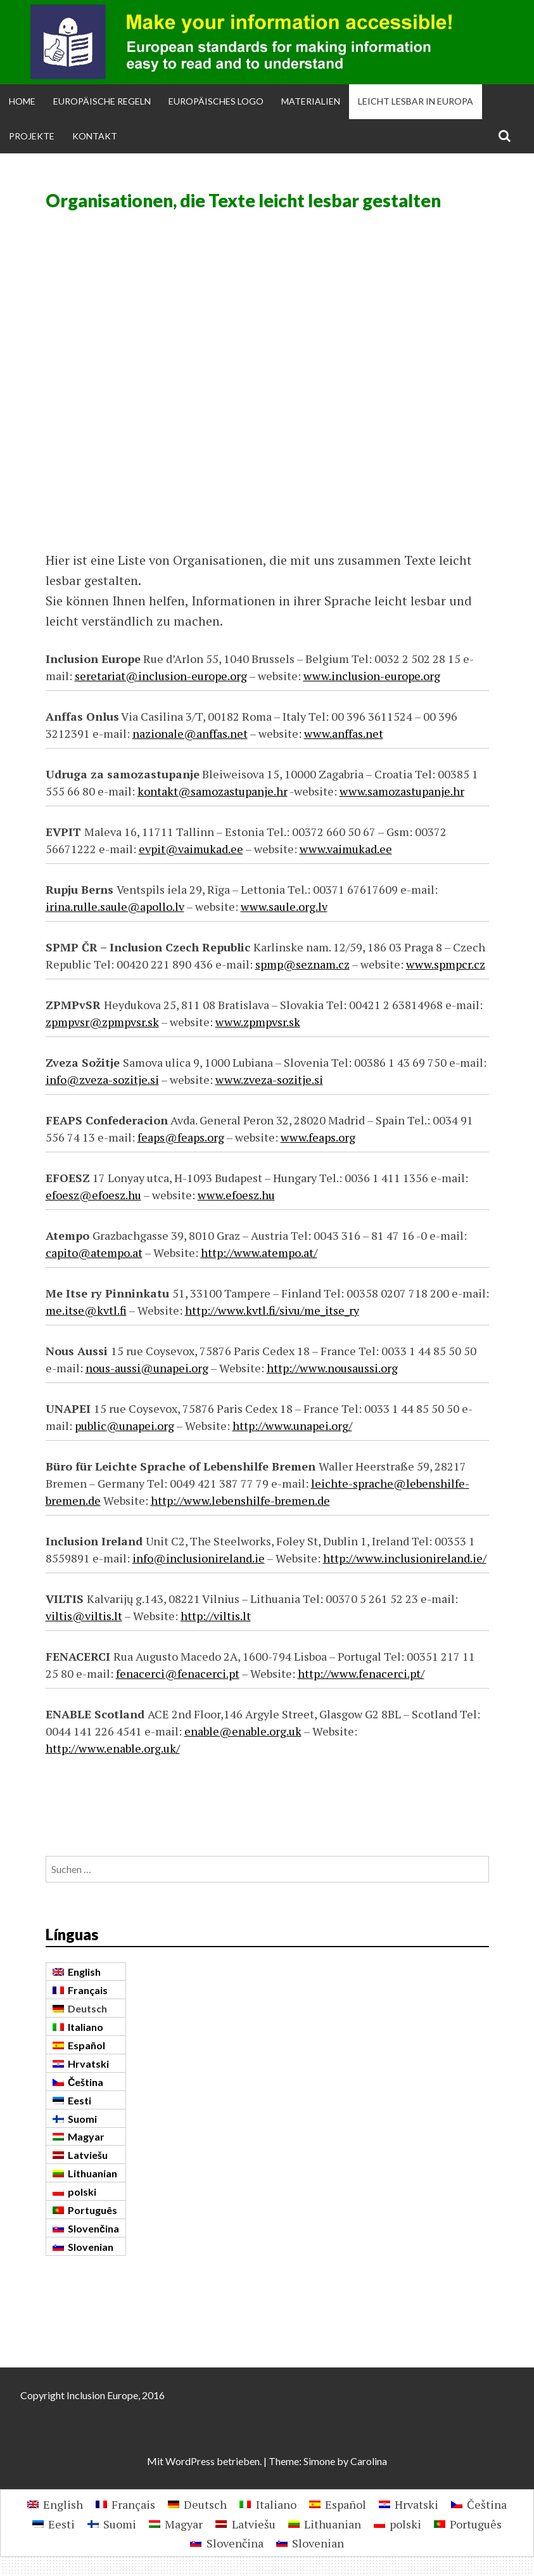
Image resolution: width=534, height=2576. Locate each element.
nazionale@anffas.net (190, 733)
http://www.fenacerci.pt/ (361, 1673)
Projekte (31, 136)
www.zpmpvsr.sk (257, 1021)
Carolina (368, 2461)
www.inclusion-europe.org (371, 675)
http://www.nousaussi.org (332, 1367)
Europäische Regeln (102, 101)
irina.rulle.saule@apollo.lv (115, 906)
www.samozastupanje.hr (402, 791)
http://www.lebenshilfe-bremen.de (240, 1500)
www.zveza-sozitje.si (269, 1079)
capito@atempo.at (94, 1252)
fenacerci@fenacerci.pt (177, 1673)
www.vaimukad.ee (346, 848)
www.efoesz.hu (236, 1194)
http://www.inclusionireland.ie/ (404, 1558)
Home (22, 101)
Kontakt (94, 136)
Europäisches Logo (216, 101)
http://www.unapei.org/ (292, 1425)
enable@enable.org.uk (243, 1731)
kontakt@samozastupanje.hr (212, 791)
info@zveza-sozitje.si (102, 1079)
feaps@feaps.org (180, 1137)
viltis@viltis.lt (84, 1615)
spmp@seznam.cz (302, 964)
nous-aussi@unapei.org (147, 1367)
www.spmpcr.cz (445, 964)
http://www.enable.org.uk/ (113, 1748)
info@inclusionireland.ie (198, 1558)
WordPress (190, 2461)
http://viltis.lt (216, 1615)
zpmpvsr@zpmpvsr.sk (102, 1021)
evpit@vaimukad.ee (191, 848)
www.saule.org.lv (284, 906)
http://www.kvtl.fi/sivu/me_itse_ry (272, 1310)
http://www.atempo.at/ (259, 1252)
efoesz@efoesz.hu (93, 1194)
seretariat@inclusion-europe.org (161, 675)
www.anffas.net (343, 733)
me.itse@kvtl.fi (86, 1310)
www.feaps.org (318, 1137)
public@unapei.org (124, 1425)
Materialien (310, 101)
